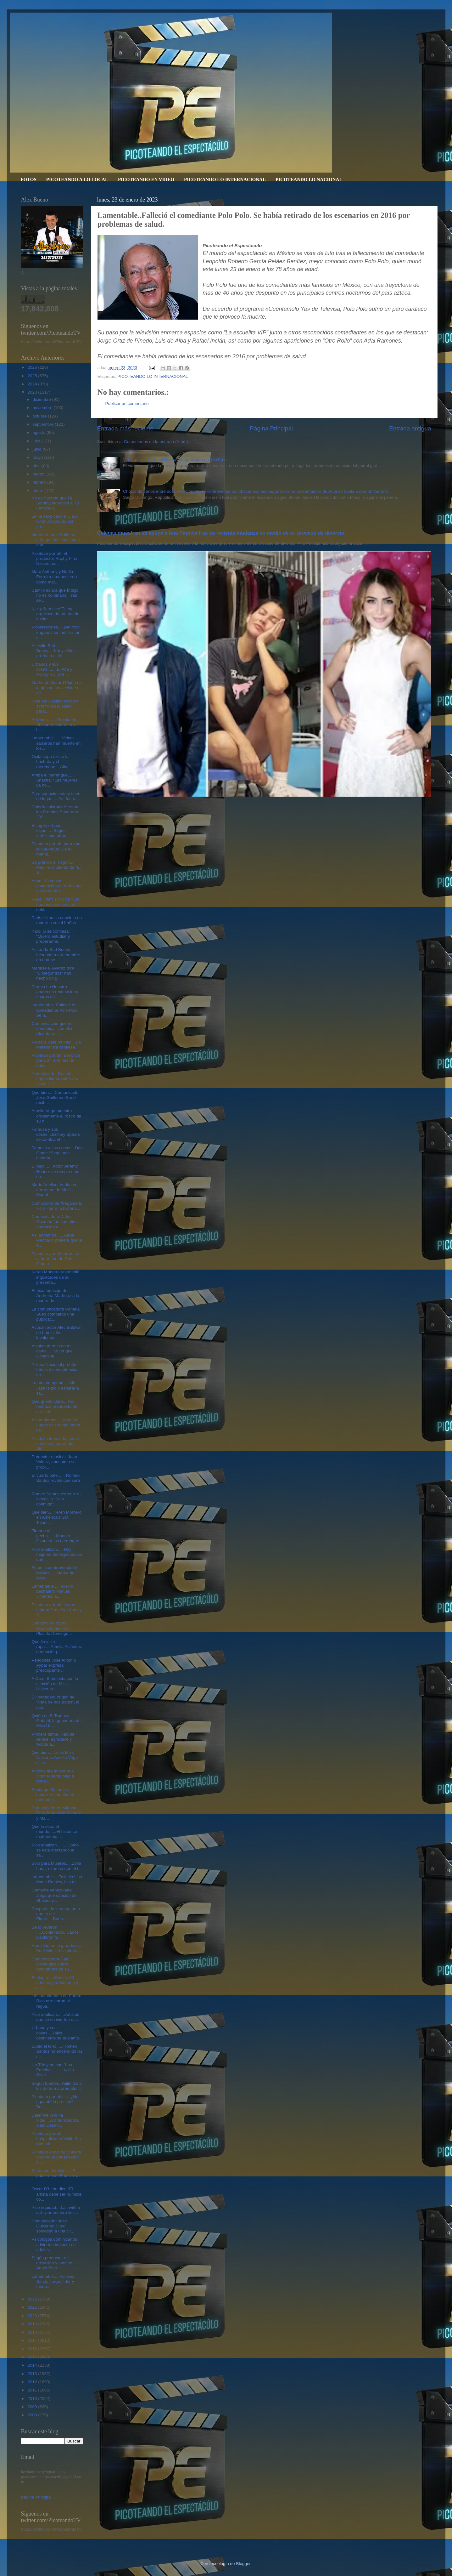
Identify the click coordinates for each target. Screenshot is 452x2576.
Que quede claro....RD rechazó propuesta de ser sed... (54, 1406)
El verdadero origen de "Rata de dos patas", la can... (55, 1702)
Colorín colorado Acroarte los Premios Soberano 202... (55, 812)
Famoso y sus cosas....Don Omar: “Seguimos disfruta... (57, 1153)
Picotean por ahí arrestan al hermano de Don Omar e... (55, 1258)
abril (37, 465)
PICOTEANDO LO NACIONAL (309, 179)
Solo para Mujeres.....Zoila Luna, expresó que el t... (56, 1866)
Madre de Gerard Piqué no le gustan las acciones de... (56, 687)
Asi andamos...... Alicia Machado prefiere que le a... (56, 1240)
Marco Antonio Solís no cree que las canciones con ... (55, 539)
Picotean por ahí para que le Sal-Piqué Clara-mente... (55, 848)
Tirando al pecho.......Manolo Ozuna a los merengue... (57, 1535)
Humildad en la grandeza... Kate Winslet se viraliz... (56, 1948)
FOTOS (28, 179)
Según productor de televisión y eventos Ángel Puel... (52, 2262)
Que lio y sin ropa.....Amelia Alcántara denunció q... (56, 1646)
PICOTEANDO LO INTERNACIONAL (225, 179)
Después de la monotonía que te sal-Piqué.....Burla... (55, 1913)
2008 (32, 2415)
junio (38, 449)
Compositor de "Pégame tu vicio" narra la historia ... (56, 1206)
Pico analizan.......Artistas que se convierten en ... (55, 2017)
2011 (32, 2390)
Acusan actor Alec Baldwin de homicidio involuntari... (56, 1332)
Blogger (243, 2563)
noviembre (43, 407)
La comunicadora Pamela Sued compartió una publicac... (55, 1314)
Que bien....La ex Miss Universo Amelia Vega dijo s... (54, 1757)
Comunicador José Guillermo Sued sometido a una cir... (52, 2226)
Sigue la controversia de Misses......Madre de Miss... (54, 1572)
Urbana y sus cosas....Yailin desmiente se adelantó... (56, 2032)
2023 (32, 392)
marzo (39, 474)
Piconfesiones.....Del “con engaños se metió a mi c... (55, 632)
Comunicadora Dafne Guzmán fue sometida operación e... (54, 1221)
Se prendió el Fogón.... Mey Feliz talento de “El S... (56, 867)
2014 (32, 2365)
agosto (40, 432)
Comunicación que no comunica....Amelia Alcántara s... (52, 1028)
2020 (32, 2315)
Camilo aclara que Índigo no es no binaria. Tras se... (54, 595)
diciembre (42, 399)
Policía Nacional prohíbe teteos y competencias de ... (54, 1369)
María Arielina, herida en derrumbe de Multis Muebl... (54, 1189)
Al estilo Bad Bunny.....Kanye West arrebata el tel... (54, 650)
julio (37, 441)
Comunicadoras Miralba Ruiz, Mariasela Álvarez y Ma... (56, 1812)
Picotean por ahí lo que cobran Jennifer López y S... (56, 1609)
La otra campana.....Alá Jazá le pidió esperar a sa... (55, 1387)
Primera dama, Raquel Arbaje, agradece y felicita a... (52, 1739)
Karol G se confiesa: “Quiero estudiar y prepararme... (50, 936)
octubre (40, 416)
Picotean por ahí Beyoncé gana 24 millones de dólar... (55, 1060)
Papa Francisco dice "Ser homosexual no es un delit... (55, 904)
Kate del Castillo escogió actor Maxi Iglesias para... (54, 706)
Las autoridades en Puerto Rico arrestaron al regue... (56, 2000)
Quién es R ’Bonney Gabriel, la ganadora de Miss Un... (56, 1720)
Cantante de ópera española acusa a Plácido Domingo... (51, 1628)
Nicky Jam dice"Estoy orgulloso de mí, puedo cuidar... (55, 613)
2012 (32, 2382)
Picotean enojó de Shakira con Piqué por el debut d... (56, 2157)
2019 (32, 2324)
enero (39, 490)
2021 (32, 2307)
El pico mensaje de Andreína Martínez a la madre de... (55, 1295)
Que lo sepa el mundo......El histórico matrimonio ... (54, 1831)
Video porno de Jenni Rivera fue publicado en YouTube (175, 459)
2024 (32, 384)
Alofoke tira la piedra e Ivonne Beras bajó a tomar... (52, 1776)
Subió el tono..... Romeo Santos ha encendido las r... (57, 2051)
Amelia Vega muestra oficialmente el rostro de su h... (56, 1115)
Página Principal (271, 428)
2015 (32, 2357)
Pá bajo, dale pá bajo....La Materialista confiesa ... (56, 1044)
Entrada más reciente (125, 428)
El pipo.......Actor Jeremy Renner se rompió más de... (55, 1171)
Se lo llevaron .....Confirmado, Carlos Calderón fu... (55, 1932)
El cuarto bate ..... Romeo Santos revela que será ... (55, 1480)
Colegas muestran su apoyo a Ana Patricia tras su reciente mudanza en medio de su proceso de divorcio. (221, 533)
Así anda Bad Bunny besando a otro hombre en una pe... (55, 954)
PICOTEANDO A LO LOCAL (77, 179)
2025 (32, 375)
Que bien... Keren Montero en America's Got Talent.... (56, 1517)
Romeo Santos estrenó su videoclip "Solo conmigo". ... (56, 1499)
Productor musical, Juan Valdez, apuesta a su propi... (54, 1461)
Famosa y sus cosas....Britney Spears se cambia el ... (55, 1134)
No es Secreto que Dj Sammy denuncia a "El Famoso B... (55, 503)
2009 (32, 2406)
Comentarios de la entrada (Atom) (156, 441)
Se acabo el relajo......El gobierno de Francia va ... (55, 2175)
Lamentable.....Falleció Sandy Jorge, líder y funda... (52, 2281)
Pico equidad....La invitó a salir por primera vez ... (55, 2210)
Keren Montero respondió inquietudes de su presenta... (55, 1277)
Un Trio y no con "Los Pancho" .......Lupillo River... (52, 2069)
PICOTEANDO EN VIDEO (146, 179)
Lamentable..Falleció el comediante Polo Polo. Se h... (55, 1010)
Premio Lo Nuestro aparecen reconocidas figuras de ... (54, 991)
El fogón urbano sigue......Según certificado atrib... (50, 830)
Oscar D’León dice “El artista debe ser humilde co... (56, 2193)
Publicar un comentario (127, 403)
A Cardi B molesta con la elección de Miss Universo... (54, 1683)
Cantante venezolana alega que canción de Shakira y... (53, 1895)
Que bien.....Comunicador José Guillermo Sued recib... (55, 1097)
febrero (40, 482)
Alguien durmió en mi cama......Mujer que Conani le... (52, 1351)
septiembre (44, 424)
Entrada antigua (410, 428)
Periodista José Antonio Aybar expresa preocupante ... (53, 1665)
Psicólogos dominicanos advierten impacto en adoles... (54, 2244)
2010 (32, 2398)
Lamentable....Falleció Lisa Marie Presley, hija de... (56, 1879)
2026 (32, 367)
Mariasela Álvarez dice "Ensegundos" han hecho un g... (52, 973)
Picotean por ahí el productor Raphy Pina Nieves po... (54, 558)
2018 (32, 2332)
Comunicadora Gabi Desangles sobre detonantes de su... (51, 1964)
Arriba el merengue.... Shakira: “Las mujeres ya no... (54, 780)
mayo (38, 457)
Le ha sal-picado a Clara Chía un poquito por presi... (54, 521)
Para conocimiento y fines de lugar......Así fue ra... (55, 796)
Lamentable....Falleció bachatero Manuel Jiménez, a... (52, 1591)
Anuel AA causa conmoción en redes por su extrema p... (56, 886)
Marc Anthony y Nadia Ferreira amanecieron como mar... (54, 576)
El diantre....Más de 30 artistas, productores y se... (54, 1982)
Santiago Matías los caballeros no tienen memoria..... (52, 1794)
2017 (32, 2340)
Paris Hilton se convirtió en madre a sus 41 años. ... (56, 920)
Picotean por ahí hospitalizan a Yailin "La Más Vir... (56, 2138)
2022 (32, 2299)
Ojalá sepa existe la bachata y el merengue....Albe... (51, 761)
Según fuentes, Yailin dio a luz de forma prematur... (56, 2086)
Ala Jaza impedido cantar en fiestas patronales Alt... (55, 1443)
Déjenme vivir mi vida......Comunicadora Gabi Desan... (55, 2120)
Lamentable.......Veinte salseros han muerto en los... (56, 743)
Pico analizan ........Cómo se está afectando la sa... (55, 1850)
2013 (32, 2373)
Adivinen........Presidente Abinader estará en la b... (54, 724)
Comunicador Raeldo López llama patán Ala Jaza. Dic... (54, 1079)
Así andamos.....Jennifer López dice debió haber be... (55, 1425)
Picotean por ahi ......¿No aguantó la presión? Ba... (54, 2101)
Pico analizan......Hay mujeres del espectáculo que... (56, 1554)
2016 (32, 2348)
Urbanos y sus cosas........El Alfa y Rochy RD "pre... (51, 669)
